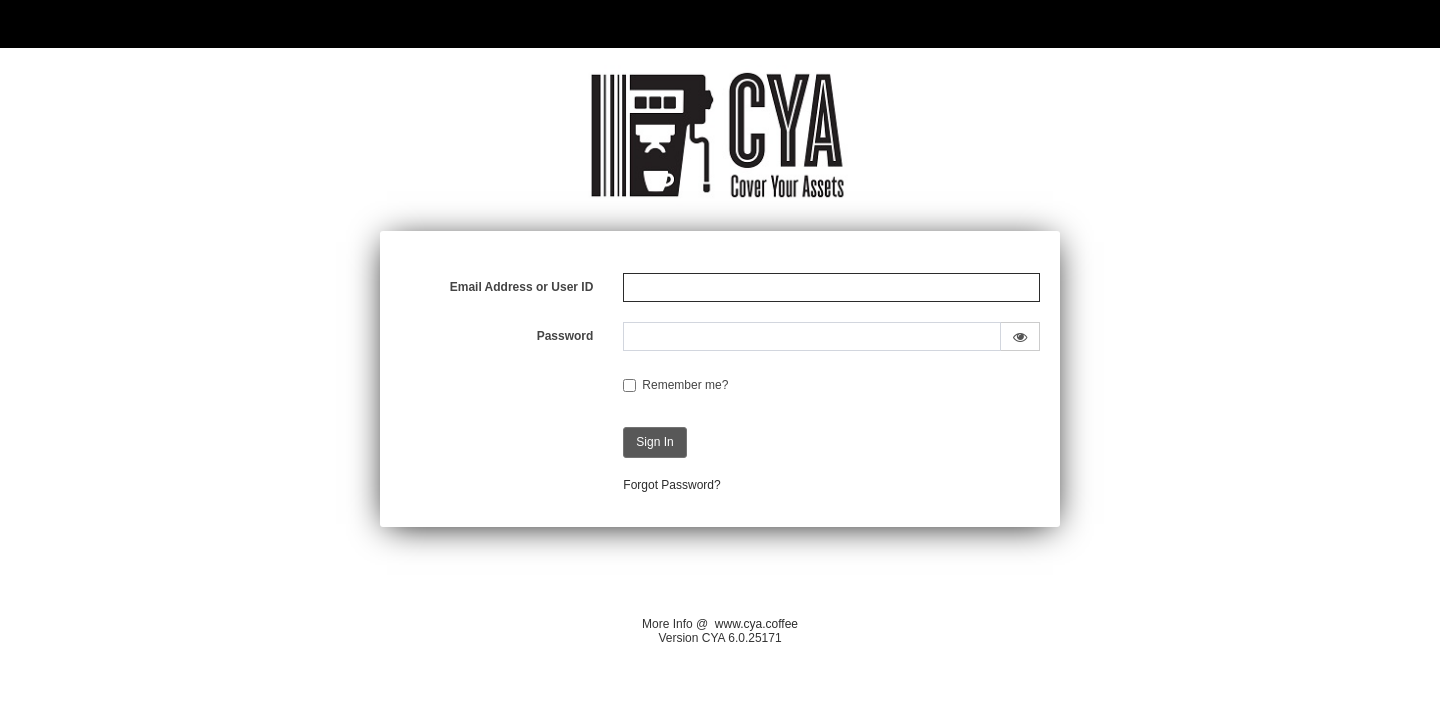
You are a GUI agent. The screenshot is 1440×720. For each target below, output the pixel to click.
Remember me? (685, 385)
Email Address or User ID (522, 287)
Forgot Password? (671, 485)
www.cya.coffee (756, 624)
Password (565, 336)
